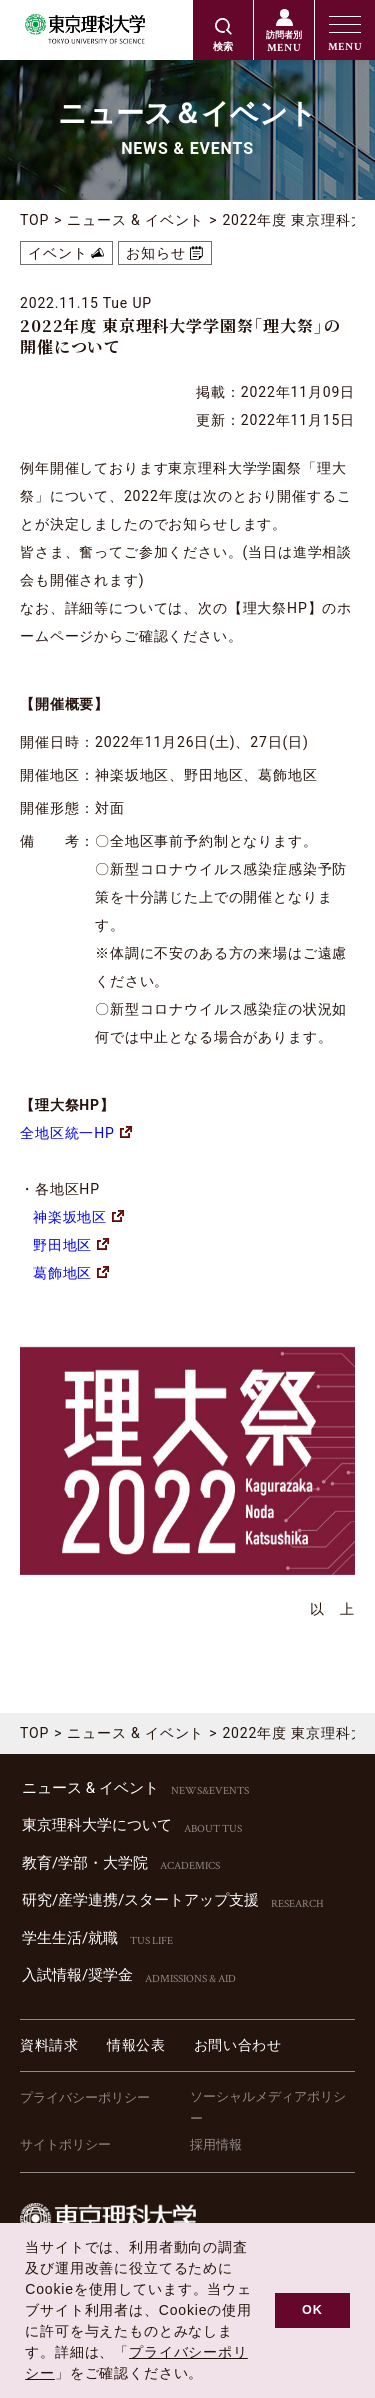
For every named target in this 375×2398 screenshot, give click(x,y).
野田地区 (71, 1245)
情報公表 (136, 2045)
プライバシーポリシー (85, 2097)
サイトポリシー (65, 2144)
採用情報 (216, 2144)
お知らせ (155, 253)
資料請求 (49, 2045)
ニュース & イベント (135, 220)
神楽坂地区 (78, 1217)
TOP (34, 220)
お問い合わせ (238, 2045)
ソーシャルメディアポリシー (268, 2107)
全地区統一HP (76, 1133)
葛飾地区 (71, 1273)
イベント (57, 253)
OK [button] (312, 2310)
